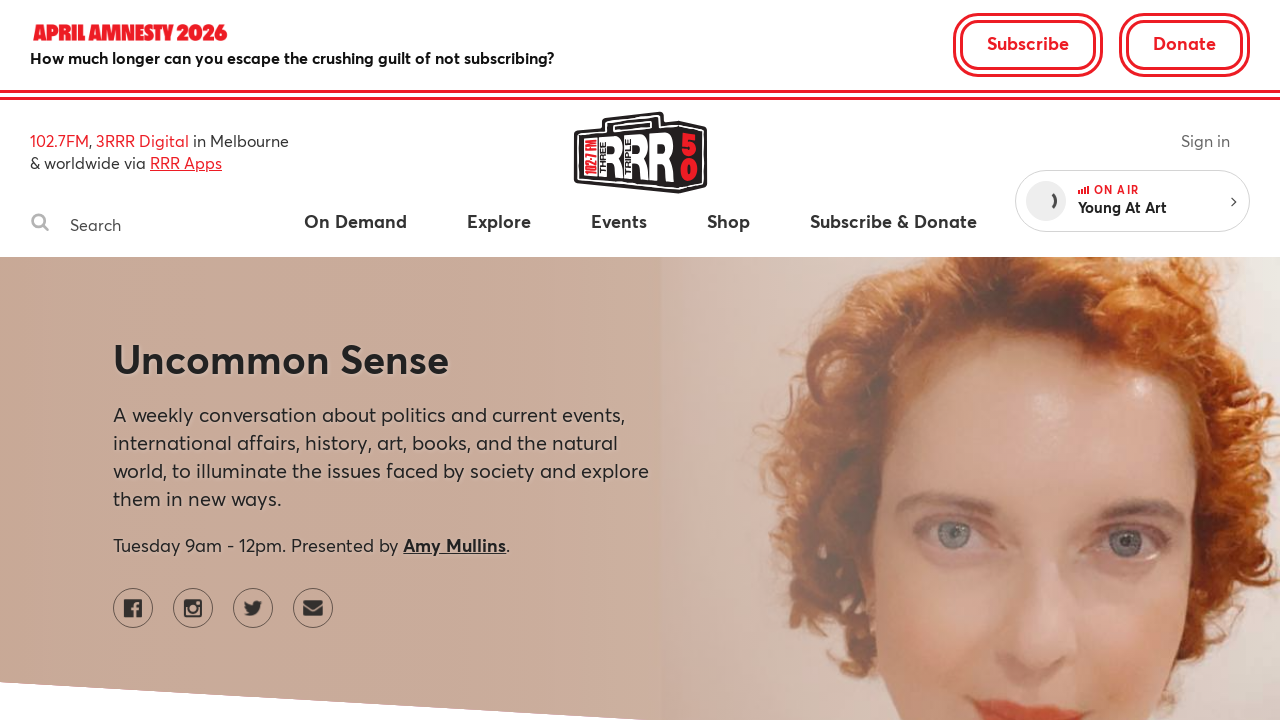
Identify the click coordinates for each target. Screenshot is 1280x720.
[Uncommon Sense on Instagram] (193, 608)
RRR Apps (186, 162)
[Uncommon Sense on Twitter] (253, 608)
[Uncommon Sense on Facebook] (133, 608)
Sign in (1205, 140)
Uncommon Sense (281, 358)
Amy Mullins (454, 545)
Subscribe (1028, 43)
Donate (1184, 43)
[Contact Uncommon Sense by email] (313, 608)
